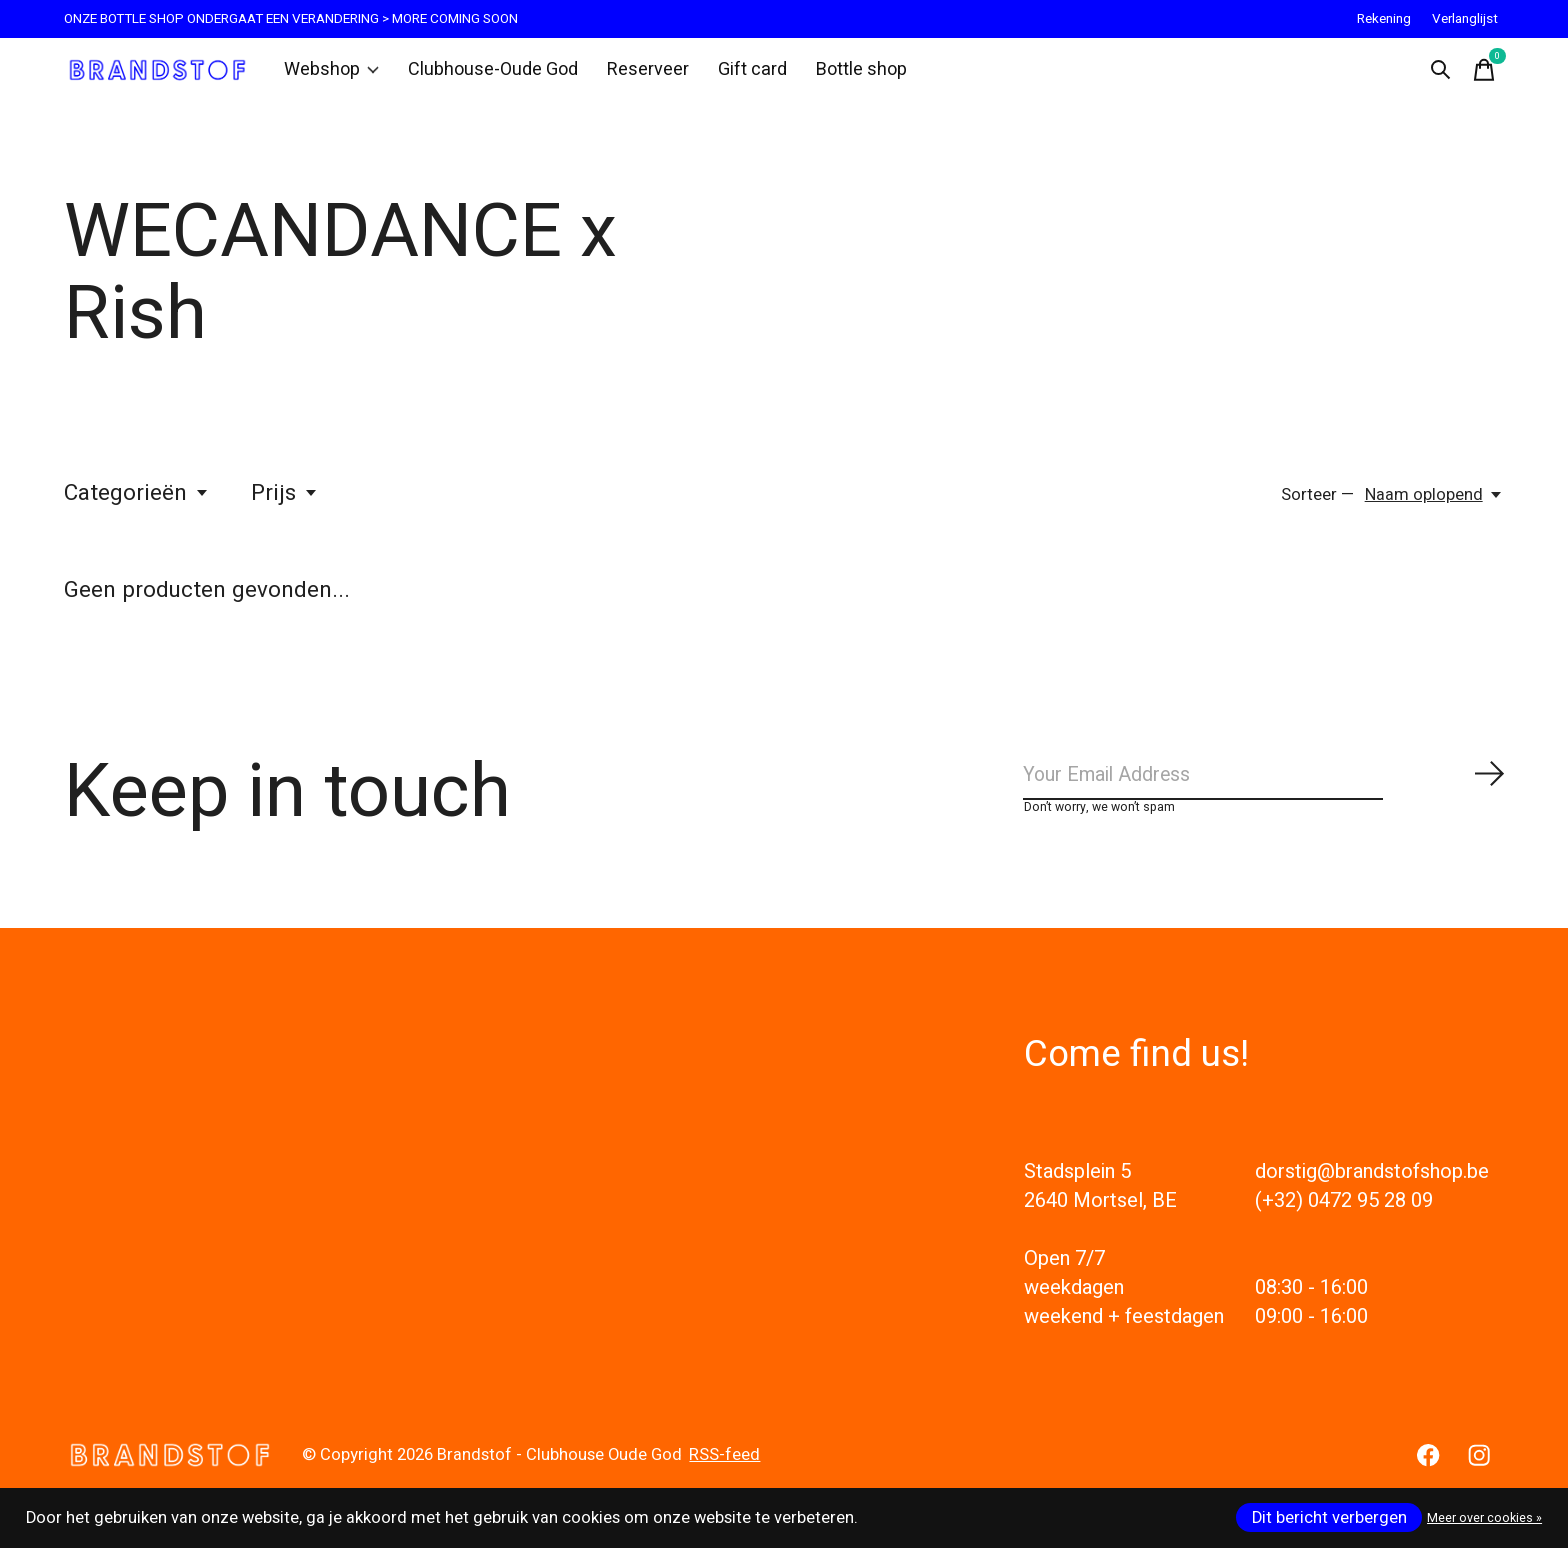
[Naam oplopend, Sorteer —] (1434, 504)
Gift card (734, 74)
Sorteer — (1317, 504)
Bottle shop (840, 74)
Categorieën (137, 502)
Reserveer (633, 74)
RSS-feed (724, 1474)
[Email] (1264, 789)
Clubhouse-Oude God (486, 74)
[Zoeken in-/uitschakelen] (1440, 74)
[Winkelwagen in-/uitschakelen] (1484, 74)
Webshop (331, 74)
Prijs (285, 502)
